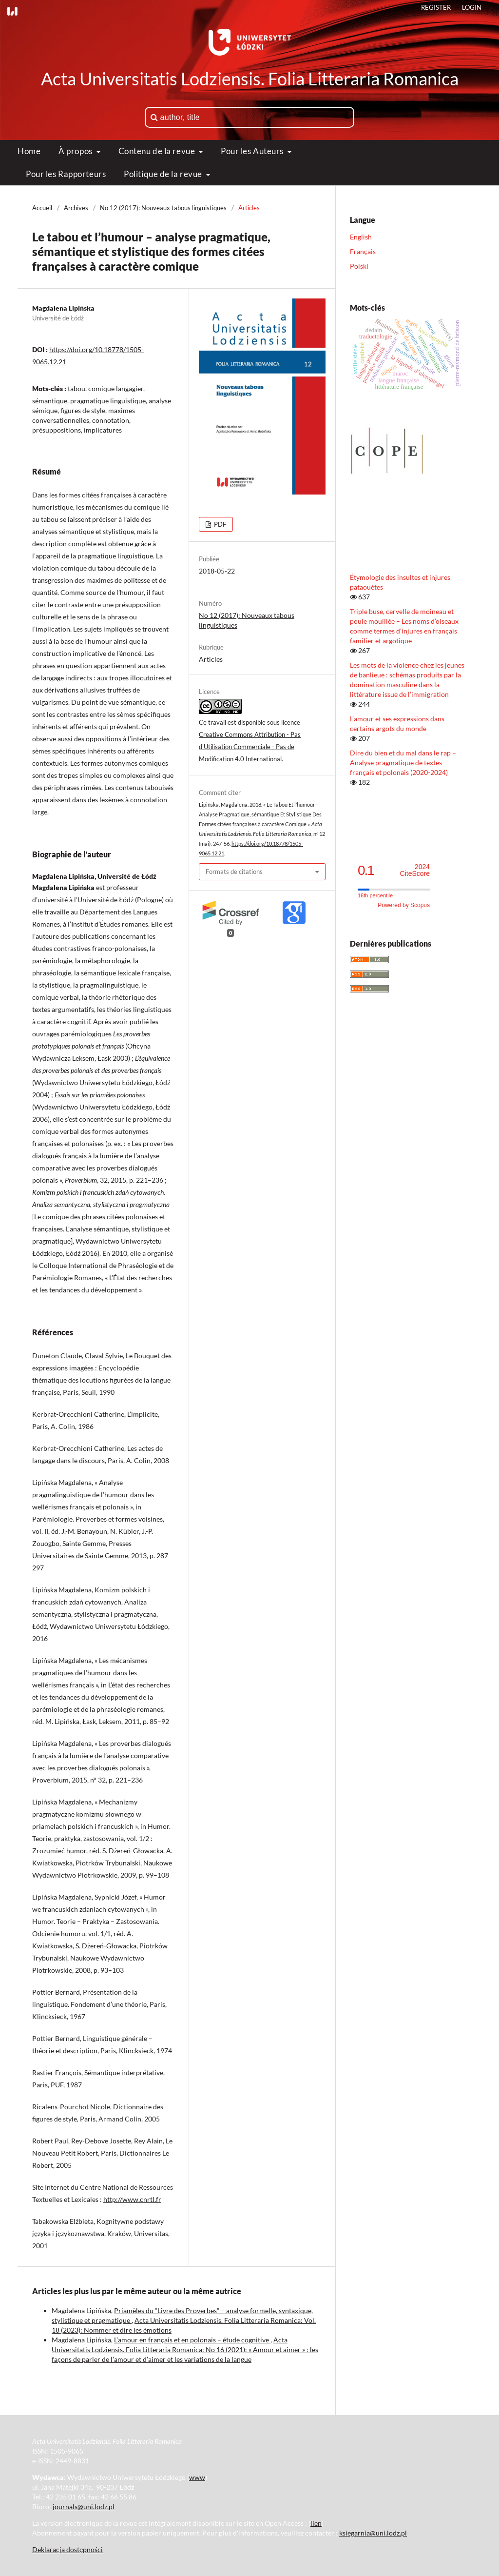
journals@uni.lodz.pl (84, 2506)
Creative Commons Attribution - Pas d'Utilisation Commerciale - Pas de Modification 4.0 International (250, 747)
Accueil (42, 208)
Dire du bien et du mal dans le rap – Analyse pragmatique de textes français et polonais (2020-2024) (403, 762)
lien (316, 2523)
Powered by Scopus (404, 905)
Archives (76, 208)
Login (471, 7)
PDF (219, 524)
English (361, 237)
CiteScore (415, 870)
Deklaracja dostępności (67, 2549)
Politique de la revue (164, 174)
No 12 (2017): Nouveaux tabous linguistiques (163, 208)
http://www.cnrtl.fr (132, 2199)
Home (29, 151)
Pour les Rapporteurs (66, 174)
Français (363, 251)
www (197, 2477)
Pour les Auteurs (253, 151)
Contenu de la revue (157, 151)
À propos (76, 151)
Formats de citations (234, 871)
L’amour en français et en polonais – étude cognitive (192, 2340)
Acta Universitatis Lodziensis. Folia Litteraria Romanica (250, 78)
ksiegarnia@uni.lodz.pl (373, 2533)
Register (436, 7)
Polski (359, 266)
